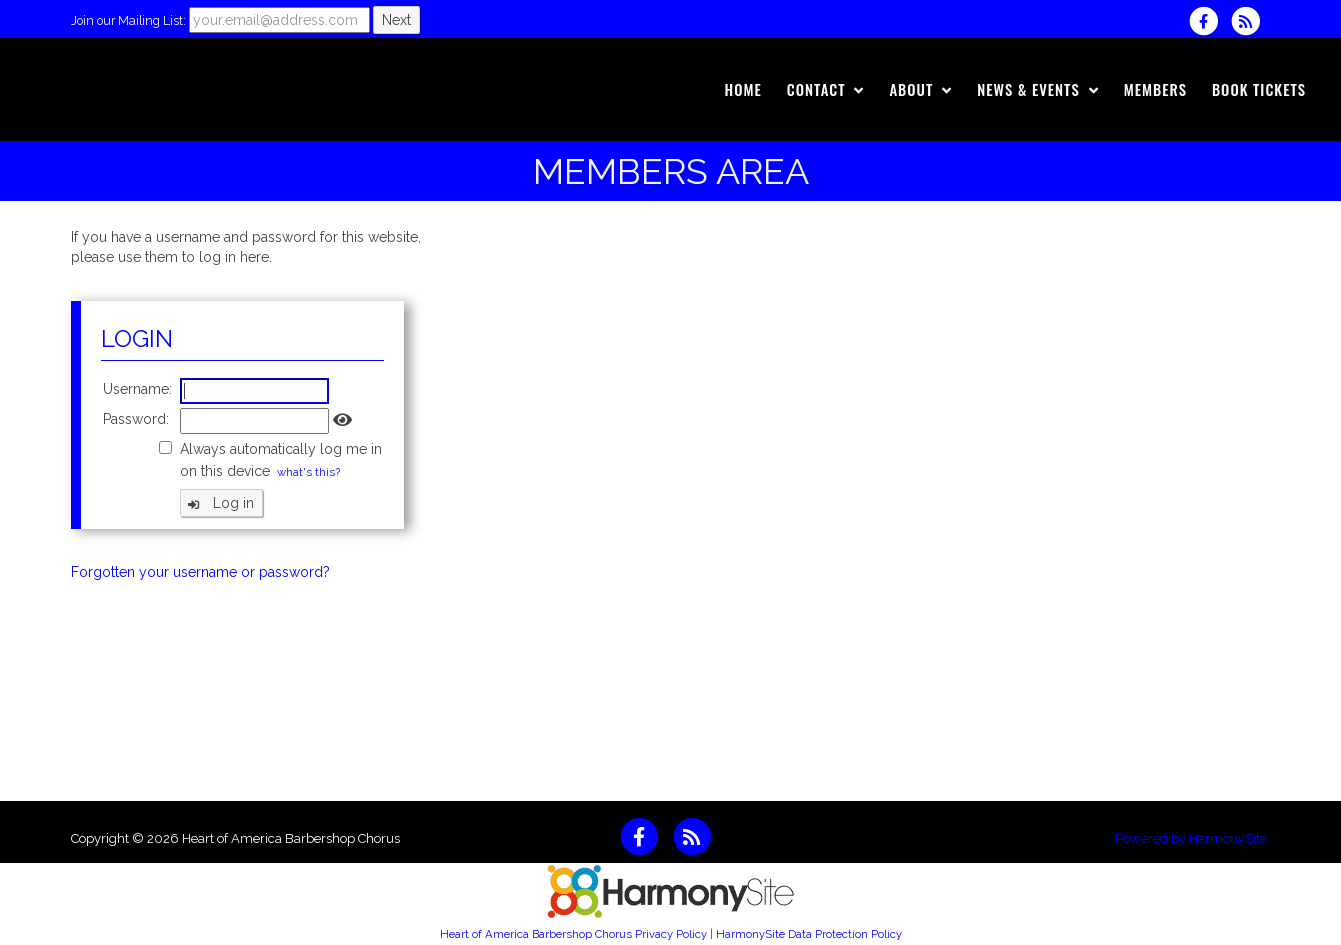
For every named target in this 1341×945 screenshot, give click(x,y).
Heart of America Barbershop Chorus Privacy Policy (573, 934)
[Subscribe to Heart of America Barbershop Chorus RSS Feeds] (1250, 21)
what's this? (308, 472)
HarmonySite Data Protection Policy (809, 934)
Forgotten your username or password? (200, 572)
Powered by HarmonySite (1191, 838)
